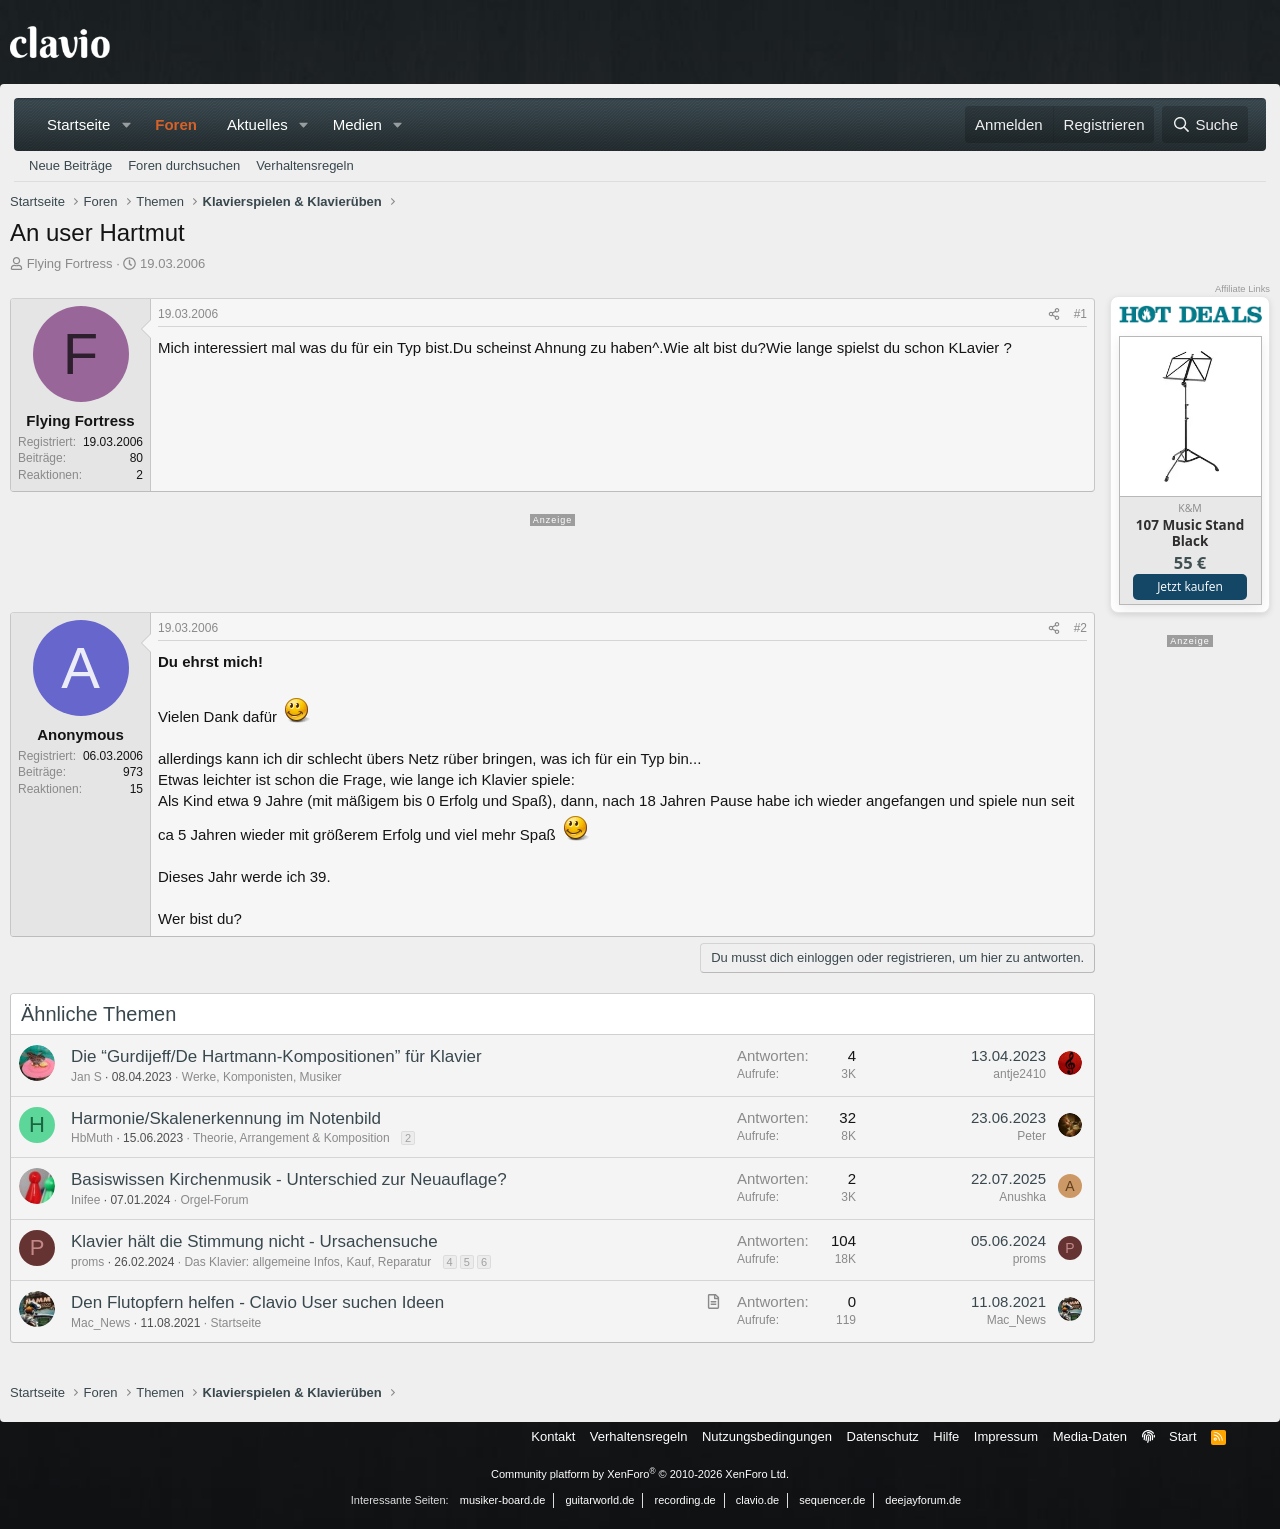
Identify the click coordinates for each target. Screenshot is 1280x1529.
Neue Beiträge (70, 165)
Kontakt (553, 1436)
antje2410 (1019, 1074)
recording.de (685, 1500)
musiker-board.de (503, 1500)
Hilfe (946, 1436)
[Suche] (1205, 124)
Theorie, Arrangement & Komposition (291, 1138)
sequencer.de (832, 1500)
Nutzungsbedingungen (767, 1436)
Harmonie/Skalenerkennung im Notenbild (226, 1118)
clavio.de (757, 1500)
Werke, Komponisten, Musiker (262, 1077)
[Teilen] (1054, 314)
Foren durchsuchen (184, 165)
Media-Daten (1090, 1436)
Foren (176, 124)
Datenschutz (883, 1436)
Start (1182, 1436)
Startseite (78, 124)
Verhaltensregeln (305, 165)
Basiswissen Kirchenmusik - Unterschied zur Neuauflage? (289, 1179)
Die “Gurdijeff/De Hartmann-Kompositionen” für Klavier (276, 1056)
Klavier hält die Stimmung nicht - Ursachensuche (254, 1241)
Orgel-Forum (214, 1200)
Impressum (1006, 1436)
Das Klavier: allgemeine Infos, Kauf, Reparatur (307, 1262)
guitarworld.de (599, 1500)
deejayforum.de (923, 1500)
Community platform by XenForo (640, 1474)
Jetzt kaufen (1190, 586)
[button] (126, 124)
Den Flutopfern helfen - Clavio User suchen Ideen (257, 1302)
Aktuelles (257, 124)
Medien (357, 124)
